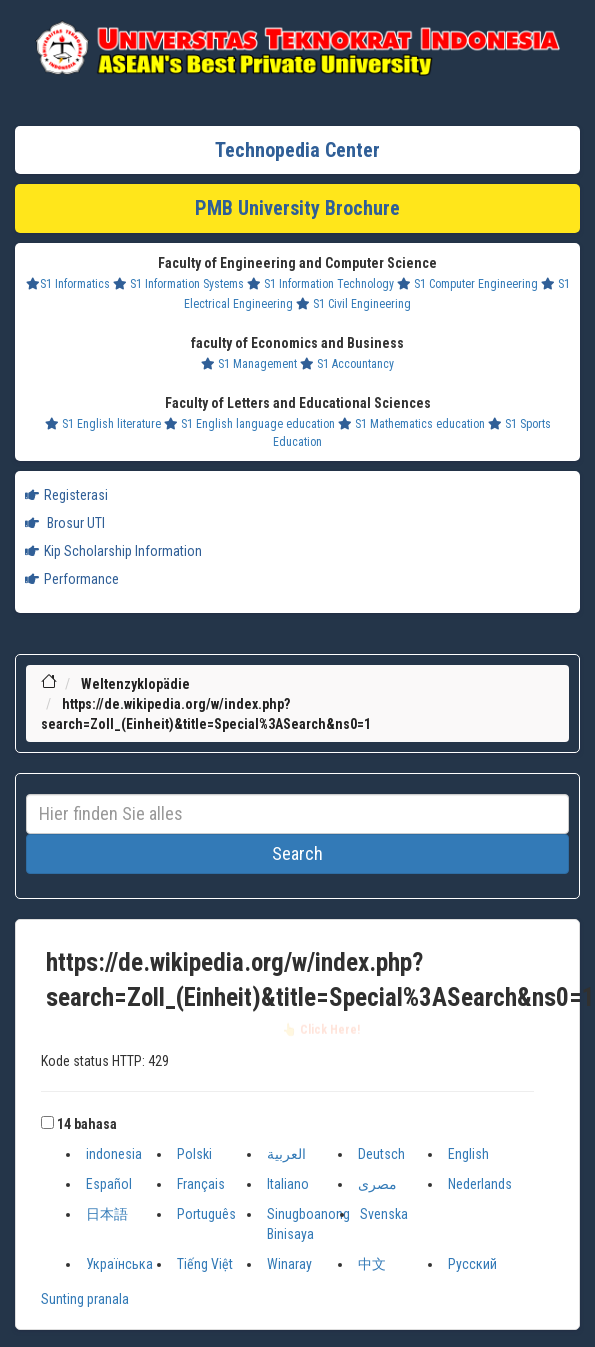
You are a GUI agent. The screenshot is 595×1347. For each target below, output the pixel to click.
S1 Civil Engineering (353, 304)
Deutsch (381, 1154)
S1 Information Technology (320, 284)
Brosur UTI (65, 523)
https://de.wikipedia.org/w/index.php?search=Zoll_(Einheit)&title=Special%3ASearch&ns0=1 (320, 982)
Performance (72, 579)
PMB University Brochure (297, 208)
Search (297, 853)
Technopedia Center (297, 150)
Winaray (289, 1264)
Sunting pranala (85, 1299)
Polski (194, 1154)
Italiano (288, 1184)
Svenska (384, 1214)
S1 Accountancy (347, 364)
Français (201, 1184)
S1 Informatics (68, 284)
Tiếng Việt (205, 1264)
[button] (47, 1122)
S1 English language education (249, 424)
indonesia (114, 1154)
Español (109, 1184)
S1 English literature (103, 424)
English (468, 1154)
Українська (119, 1264)
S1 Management (249, 364)
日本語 (107, 1214)
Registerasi (66, 495)
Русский (472, 1264)
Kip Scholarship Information (113, 551)
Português (206, 1214)
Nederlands (480, 1184)
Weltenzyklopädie (135, 684)
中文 (372, 1264)
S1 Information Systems (178, 284)
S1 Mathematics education (411, 424)
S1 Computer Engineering (467, 284)
